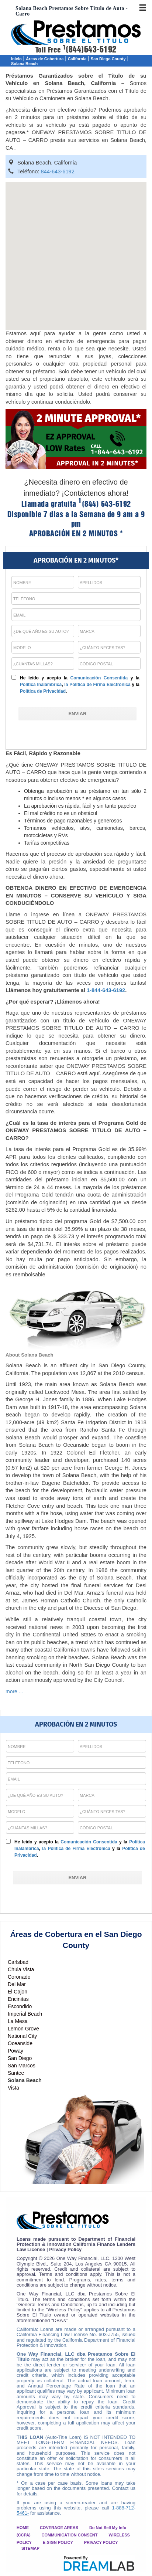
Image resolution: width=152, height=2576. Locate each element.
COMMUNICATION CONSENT (70, 2535)
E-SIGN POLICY (58, 2542)
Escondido (20, 2006)
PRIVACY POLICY (101, 2542)
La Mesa (18, 2021)
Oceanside (20, 2043)
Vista (13, 2088)
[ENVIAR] (77, 713)
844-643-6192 (58, 171)
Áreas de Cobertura (44, 59)
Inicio (16, 59)
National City (22, 2036)
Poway (15, 2051)
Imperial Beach (25, 2014)
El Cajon (17, 1992)
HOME (23, 2527)
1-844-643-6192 (106, 990)
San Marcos (21, 2065)
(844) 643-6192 (104, 504)
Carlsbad (18, 1962)
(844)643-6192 (90, 49)
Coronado (19, 1977)
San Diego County (108, 59)
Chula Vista (21, 1969)
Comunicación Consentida (99, 678)
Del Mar (17, 1984)
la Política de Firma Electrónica (97, 684)
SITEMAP (30, 2548)
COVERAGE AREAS (59, 2527)
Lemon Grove (23, 2029)
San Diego (20, 2058)
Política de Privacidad (43, 691)
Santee (16, 2073)
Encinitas (18, 1999)
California (77, 59)
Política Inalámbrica (41, 684)
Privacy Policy (65, 2249)
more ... (14, 1691)
